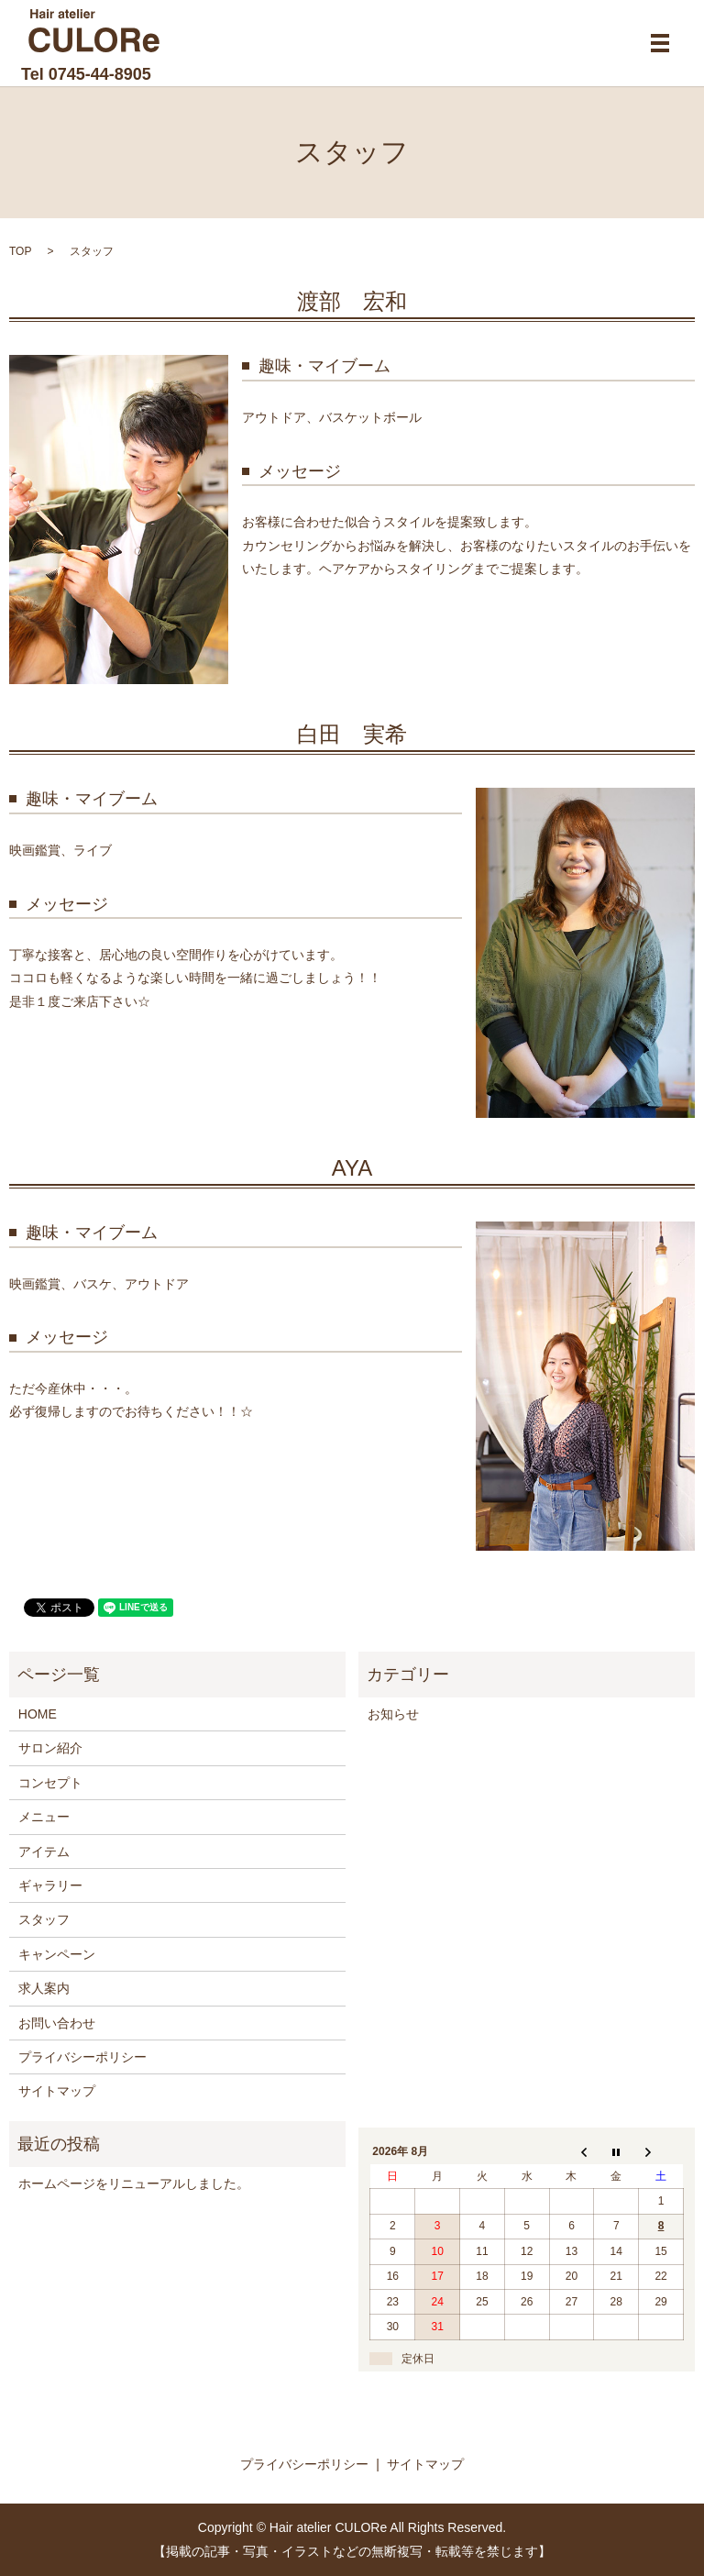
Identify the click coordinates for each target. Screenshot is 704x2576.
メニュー (44, 1816)
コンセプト (50, 1782)
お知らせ (393, 1714)
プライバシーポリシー (82, 2057)
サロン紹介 (50, 1748)
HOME (37, 1714)
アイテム (44, 1851)
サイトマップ (56, 2091)
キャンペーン (56, 1954)
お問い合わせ (56, 2023)
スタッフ (44, 1919)
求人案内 (44, 1988)
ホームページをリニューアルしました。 (133, 2183)
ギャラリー (50, 1885)
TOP (20, 251)
